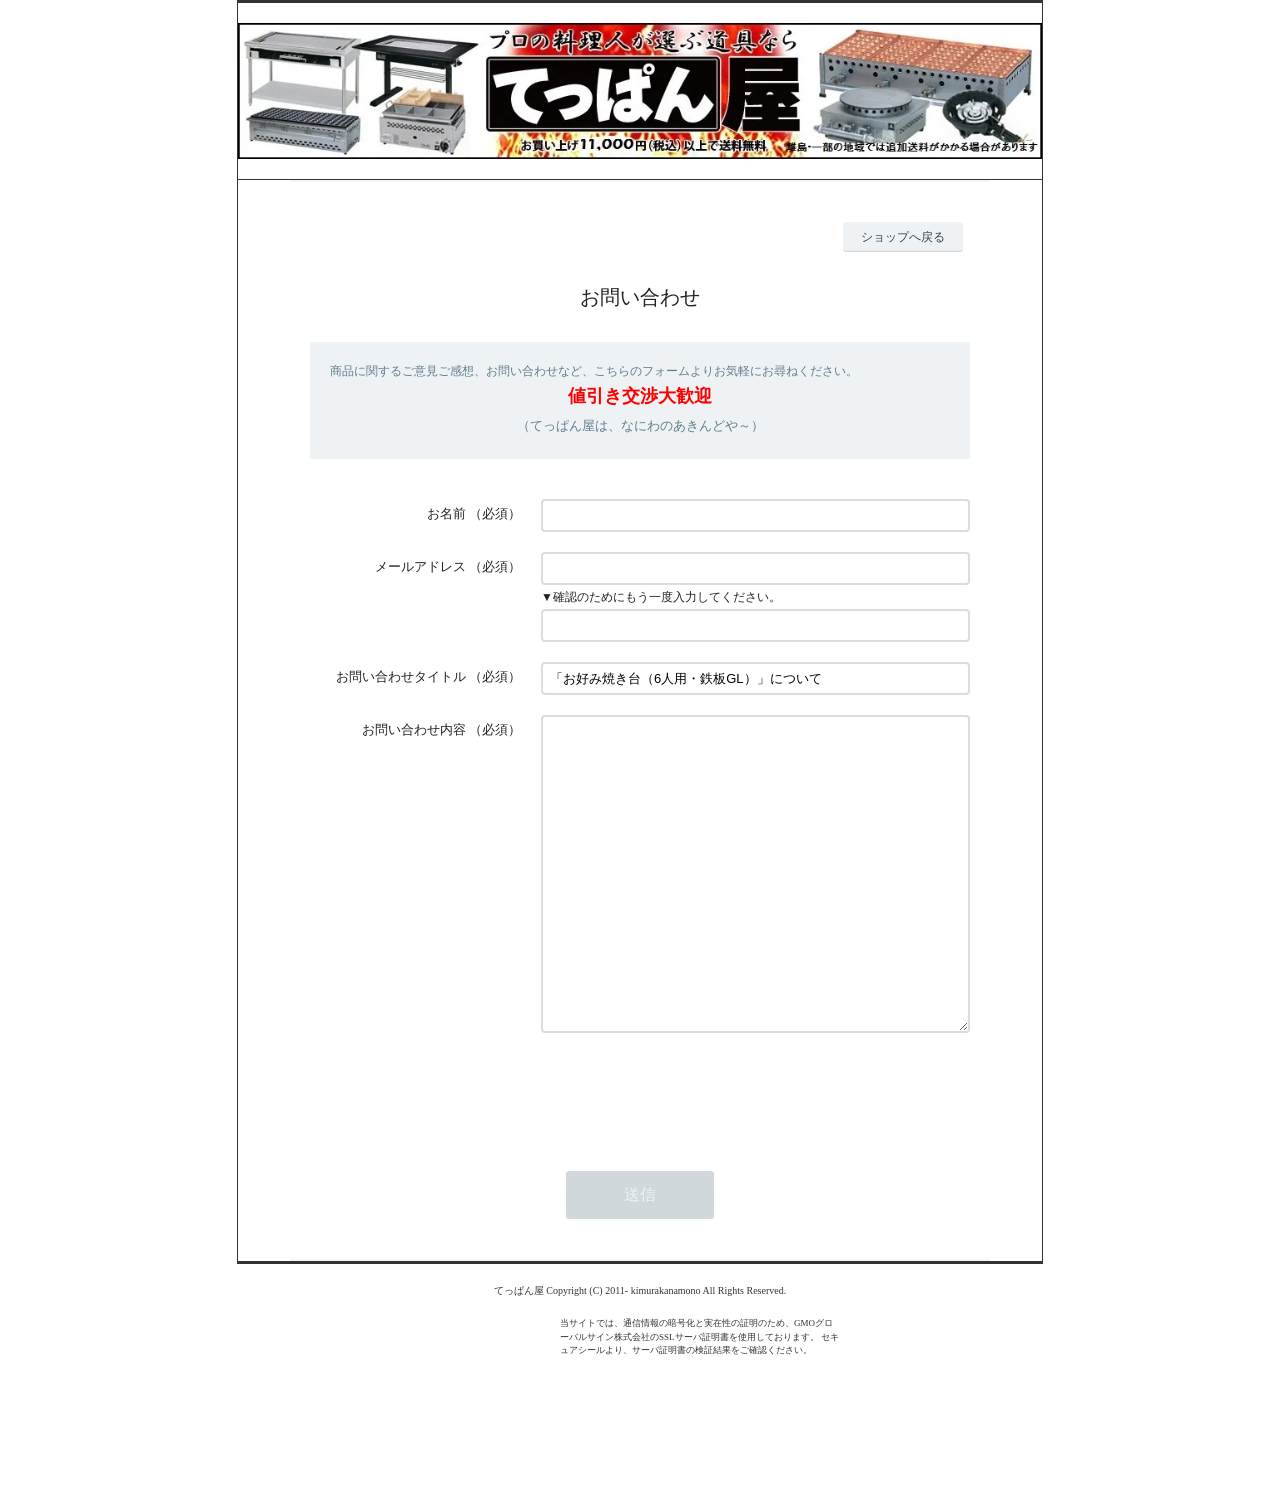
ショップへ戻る (903, 237)
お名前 (446, 513)
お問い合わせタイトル (401, 676)
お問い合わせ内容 (414, 729)
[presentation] (693, 1152)
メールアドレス (420, 566)
